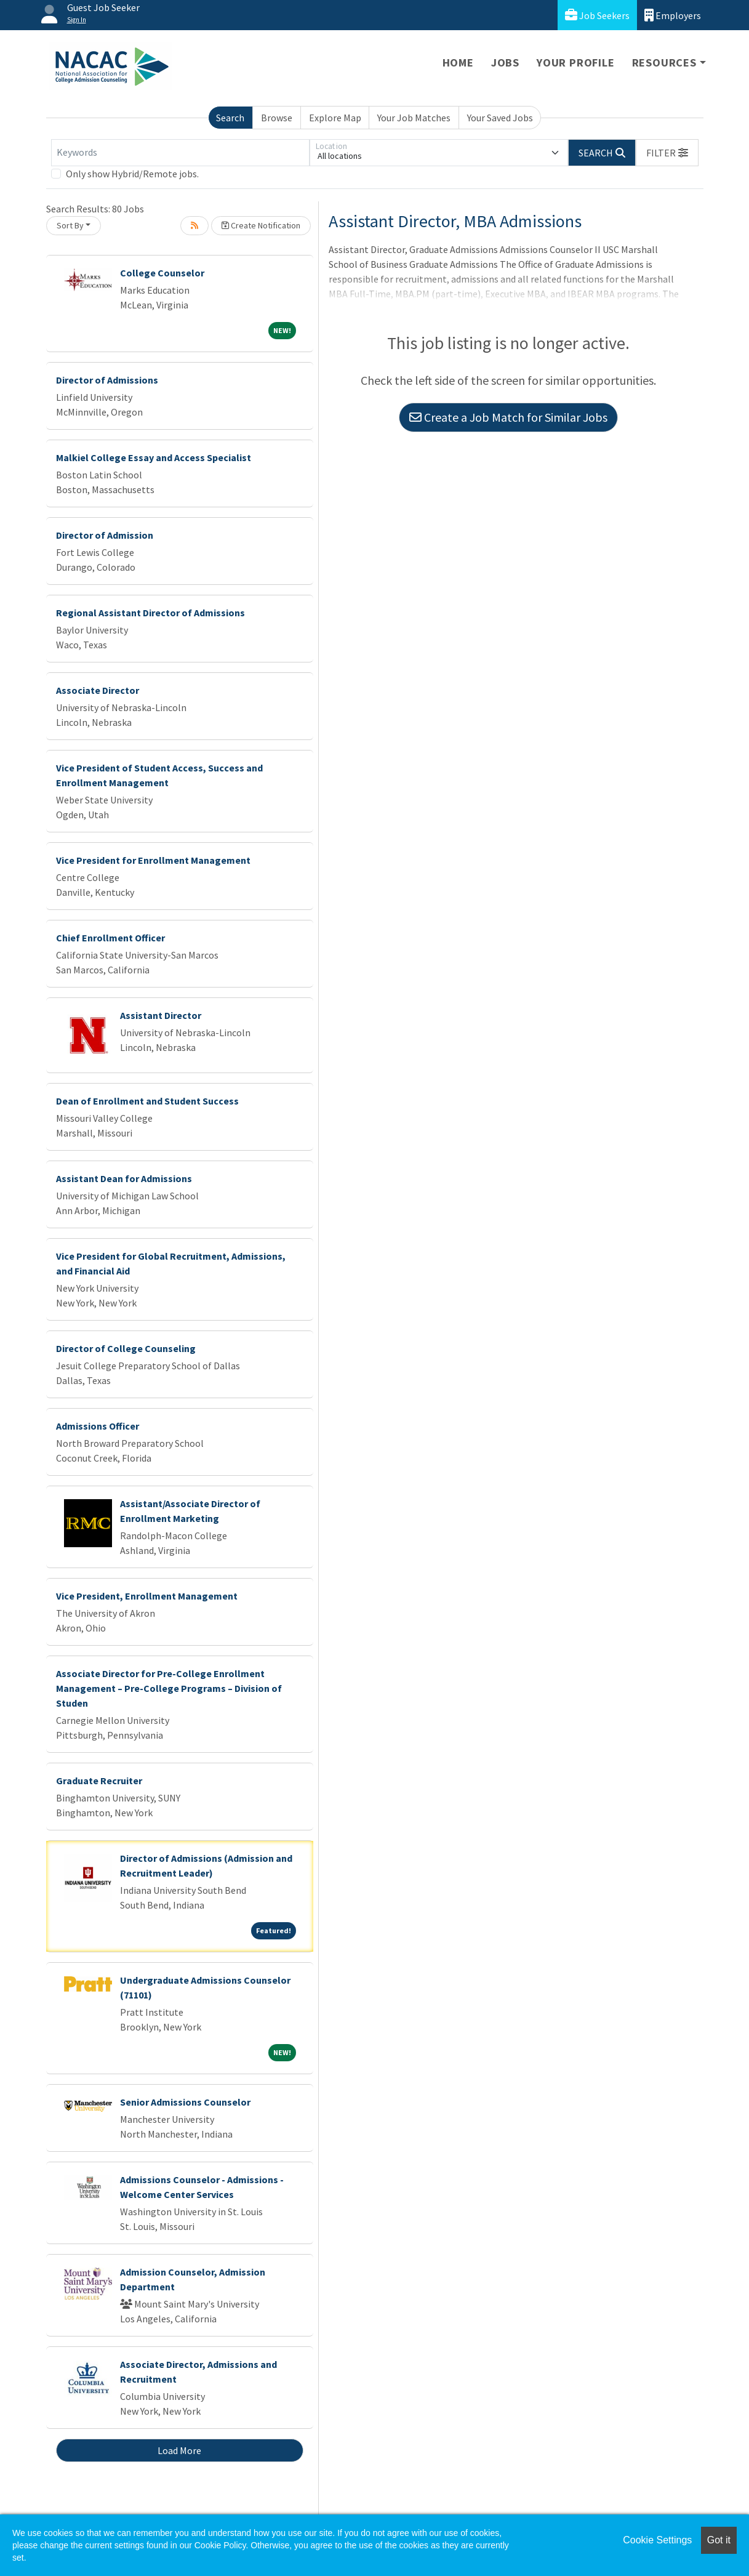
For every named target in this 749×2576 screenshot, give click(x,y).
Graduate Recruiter (99, 1780)
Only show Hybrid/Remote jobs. (132, 173)
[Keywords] (180, 152)
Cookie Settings (657, 2540)
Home (458, 62)
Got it (719, 2540)
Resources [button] (664, 62)
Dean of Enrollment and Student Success (147, 1101)
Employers (672, 15)
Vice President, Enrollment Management (147, 1596)
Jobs (505, 62)
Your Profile (576, 62)
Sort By (70, 225)
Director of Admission (104, 535)
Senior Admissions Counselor (185, 2102)
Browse (276, 117)
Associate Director (97, 690)
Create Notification (261, 225)
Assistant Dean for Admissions (124, 1178)
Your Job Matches (414, 117)
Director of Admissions (107, 380)
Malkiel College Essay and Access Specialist (153, 457)
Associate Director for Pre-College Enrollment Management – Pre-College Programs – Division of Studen (169, 1688)
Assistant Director (160, 1015)
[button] (667, 152)
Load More (179, 2450)
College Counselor (162, 273)
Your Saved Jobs (500, 117)
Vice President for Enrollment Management (153, 860)
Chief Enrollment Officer (110, 938)
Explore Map (335, 117)
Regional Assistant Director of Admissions (150, 612)
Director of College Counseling (126, 1348)
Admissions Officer (97, 1426)
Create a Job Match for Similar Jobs (508, 417)
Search (230, 117)
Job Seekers (597, 15)
